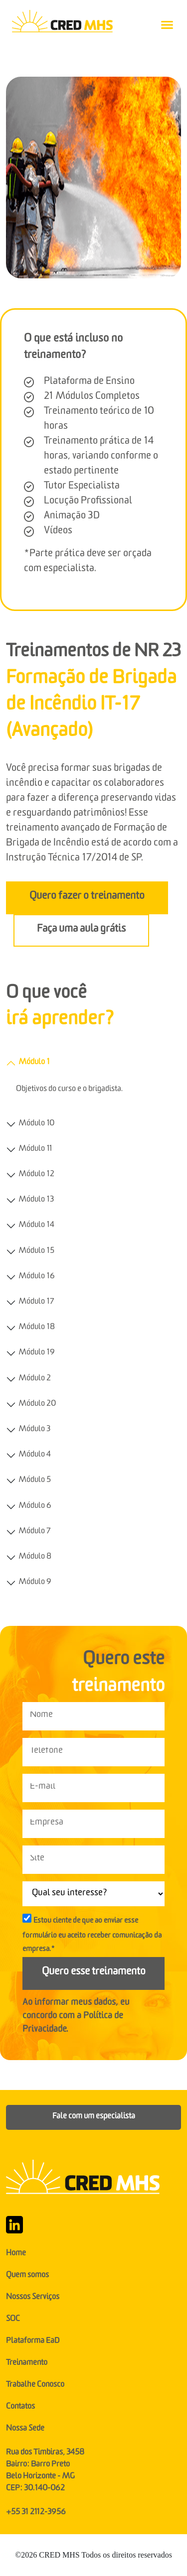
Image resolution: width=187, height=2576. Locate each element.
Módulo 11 (35, 1150)
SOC (13, 2320)
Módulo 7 (34, 1532)
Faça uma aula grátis (81, 930)
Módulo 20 (37, 1405)
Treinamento (26, 2364)
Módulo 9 (34, 1583)
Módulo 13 (36, 1201)
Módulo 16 (36, 1277)
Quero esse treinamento (94, 1973)
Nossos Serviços (32, 2298)
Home (16, 2254)
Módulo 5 (34, 1481)
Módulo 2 (34, 1379)
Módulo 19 (36, 1353)
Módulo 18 (36, 1328)
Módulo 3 (34, 1430)
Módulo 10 (36, 1124)
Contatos (20, 2408)
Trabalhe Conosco (35, 2386)
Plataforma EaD (32, 2342)
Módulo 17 (36, 1303)
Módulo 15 (36, 1252)
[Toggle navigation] (167, 25)
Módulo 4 (34, 1456)
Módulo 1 (34, 1063)
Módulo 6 (34, 1507)
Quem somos (27, 2276)
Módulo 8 (34, 1558)
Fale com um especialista (93, 2117)
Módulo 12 (36, 1175)
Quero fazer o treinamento (87, 897)
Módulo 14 (36, 1226)
